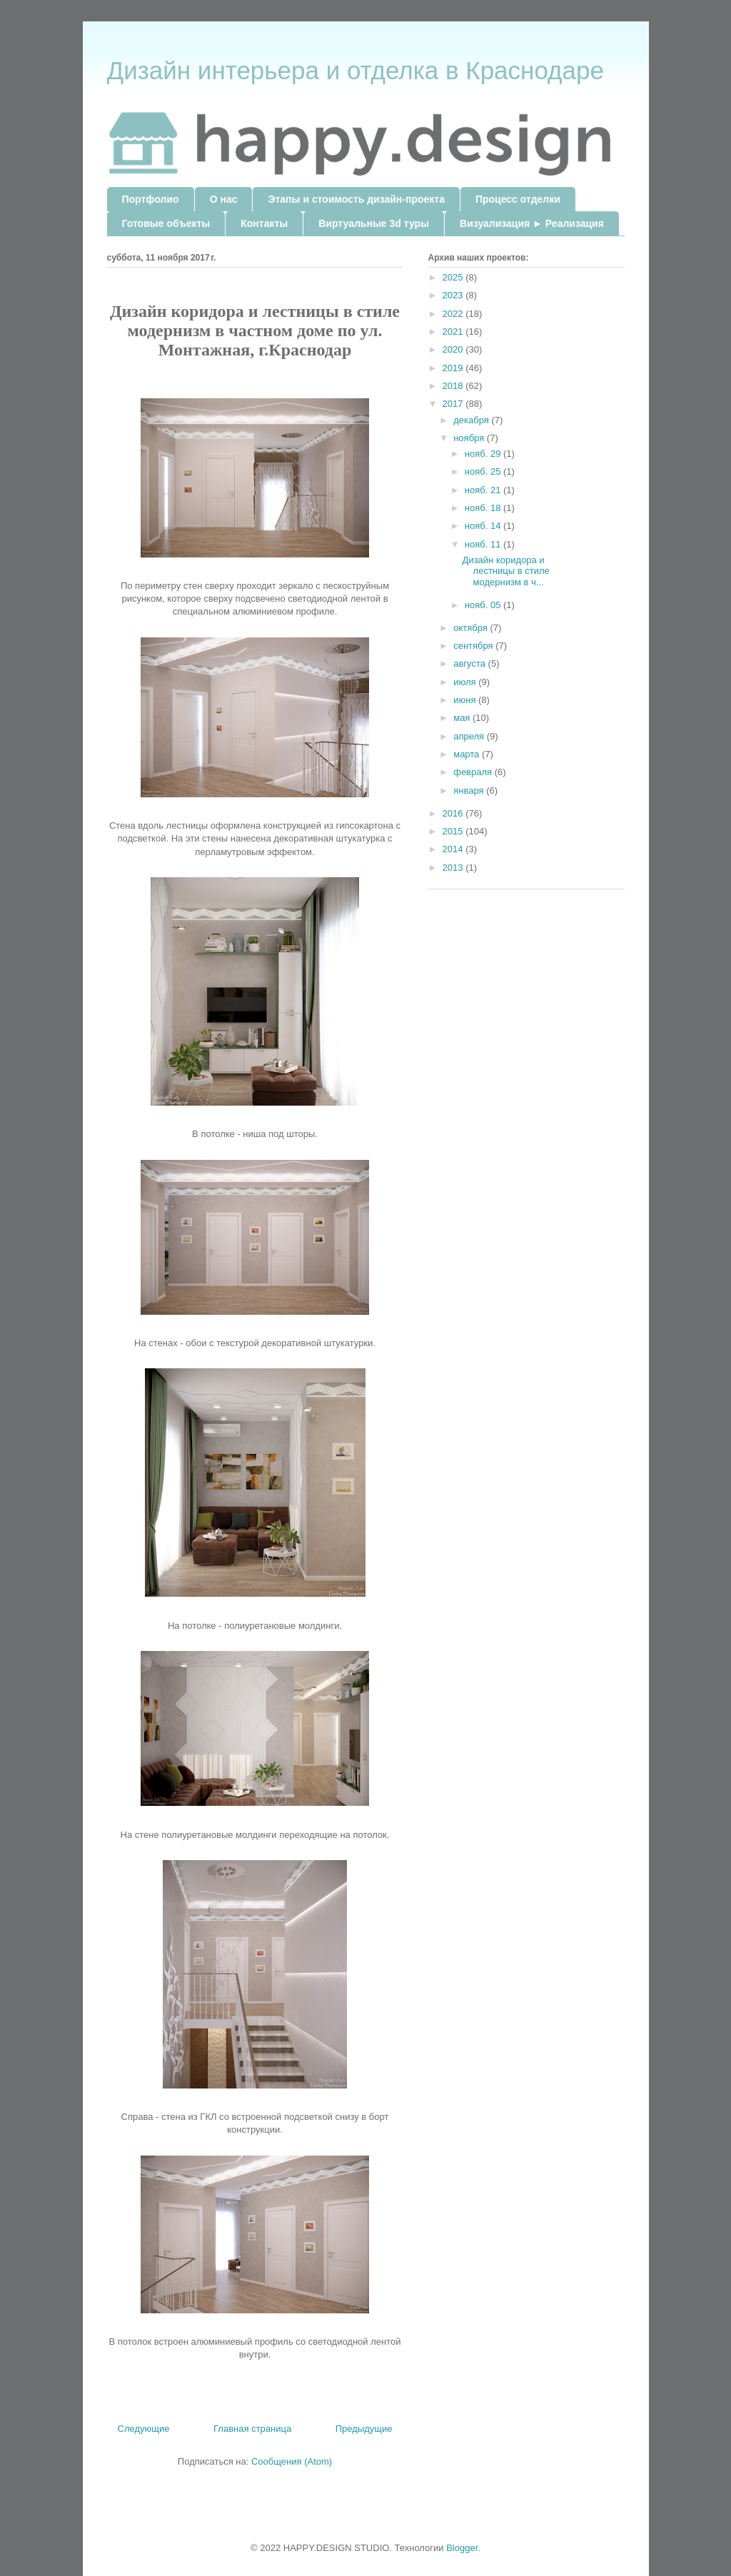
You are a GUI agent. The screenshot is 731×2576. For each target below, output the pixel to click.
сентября (474, 645)
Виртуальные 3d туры (373, 223)
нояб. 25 (484, 471)
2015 (454, 831)
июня (465, 699)
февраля (474, 772)
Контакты (264, 223)
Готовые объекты (166, 223)
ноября (470, 438)
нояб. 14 (484, 525)
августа (470, 663)
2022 (454, 313)
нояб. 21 (484, 490)
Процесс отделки (517, 199)
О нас (224, 199)
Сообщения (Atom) (291, 2461)
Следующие (144, 2428)
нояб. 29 (484, 453)
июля (465, 682)
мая (463, 717)
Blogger (462, 2547)
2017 (454, 403)
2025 (454, 277)
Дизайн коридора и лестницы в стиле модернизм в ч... (506, 571)
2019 (454, 368)
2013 (454, 867)
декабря (472, 420)
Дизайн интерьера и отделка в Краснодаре (355, 70)
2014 (454, 849)
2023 (454, 295)
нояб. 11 (484, 544)
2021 (454, 331)
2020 (454, 349)
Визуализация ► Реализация (532, 223)
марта (467, 754)
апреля (470, 736)
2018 (454, 385)
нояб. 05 (484, 605)
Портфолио (150, 199)
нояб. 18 (484, 507)
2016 (454, 813)
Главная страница (252, 2428)
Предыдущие (364, 2428)
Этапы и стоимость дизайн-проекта (356, 199)
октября (471, 627)
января (469, 790)
